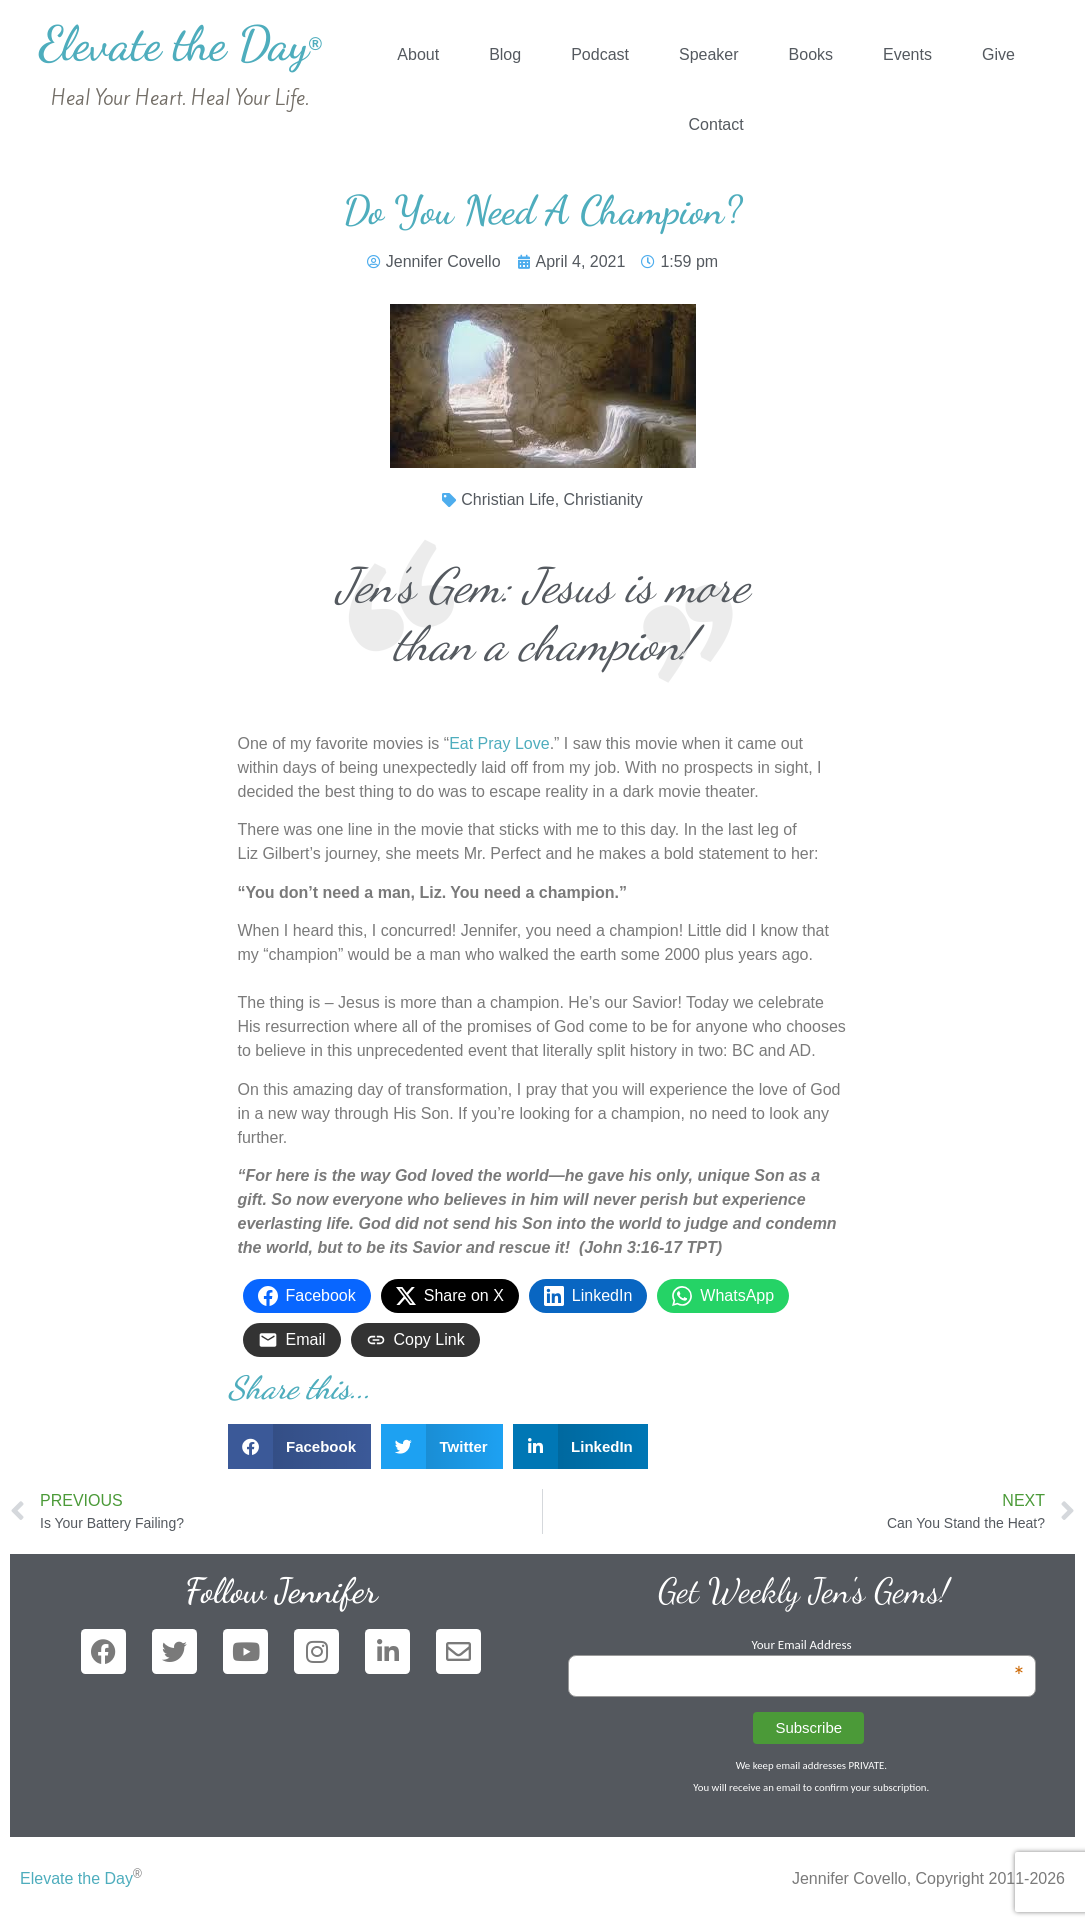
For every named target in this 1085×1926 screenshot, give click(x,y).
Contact (716, 124)
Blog (505, 54)
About (418, 54)
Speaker (709, 54)
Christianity (603, 499)
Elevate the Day (180, 43)
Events (907, 54)
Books (811, 54)
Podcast (600, 54)
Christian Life (507, 499)
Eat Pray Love (499, 743)
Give (998, 54)
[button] (300, 1446)
